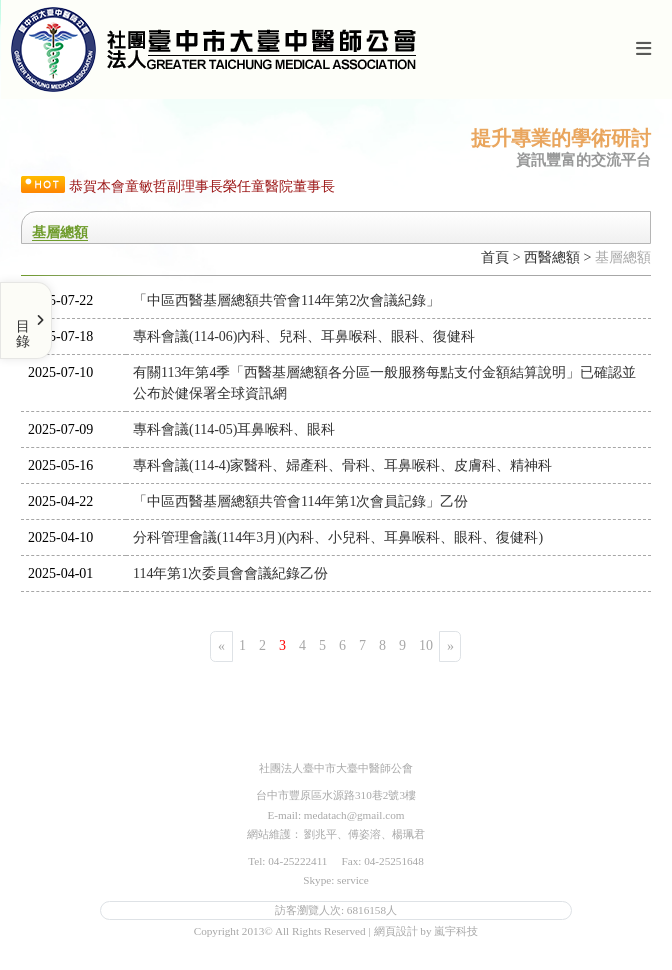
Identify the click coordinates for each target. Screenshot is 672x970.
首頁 (495, 257)
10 (426, 645)
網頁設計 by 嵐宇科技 (426, 931)
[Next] (450, 646)
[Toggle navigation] (643, 49)
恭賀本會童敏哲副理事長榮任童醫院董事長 (202, 186)
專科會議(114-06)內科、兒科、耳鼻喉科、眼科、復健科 (304, 336)
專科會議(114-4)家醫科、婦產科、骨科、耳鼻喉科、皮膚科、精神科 (342, 465)
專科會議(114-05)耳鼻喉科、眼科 (234, 429)
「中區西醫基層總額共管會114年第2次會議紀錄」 (286, 300)
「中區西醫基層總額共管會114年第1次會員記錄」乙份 (300, 501)
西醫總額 (552, 257)
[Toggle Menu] (26, 320)
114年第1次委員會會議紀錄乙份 (230, 573)
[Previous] (221, 646)
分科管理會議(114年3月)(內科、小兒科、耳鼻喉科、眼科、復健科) (338, 537)
